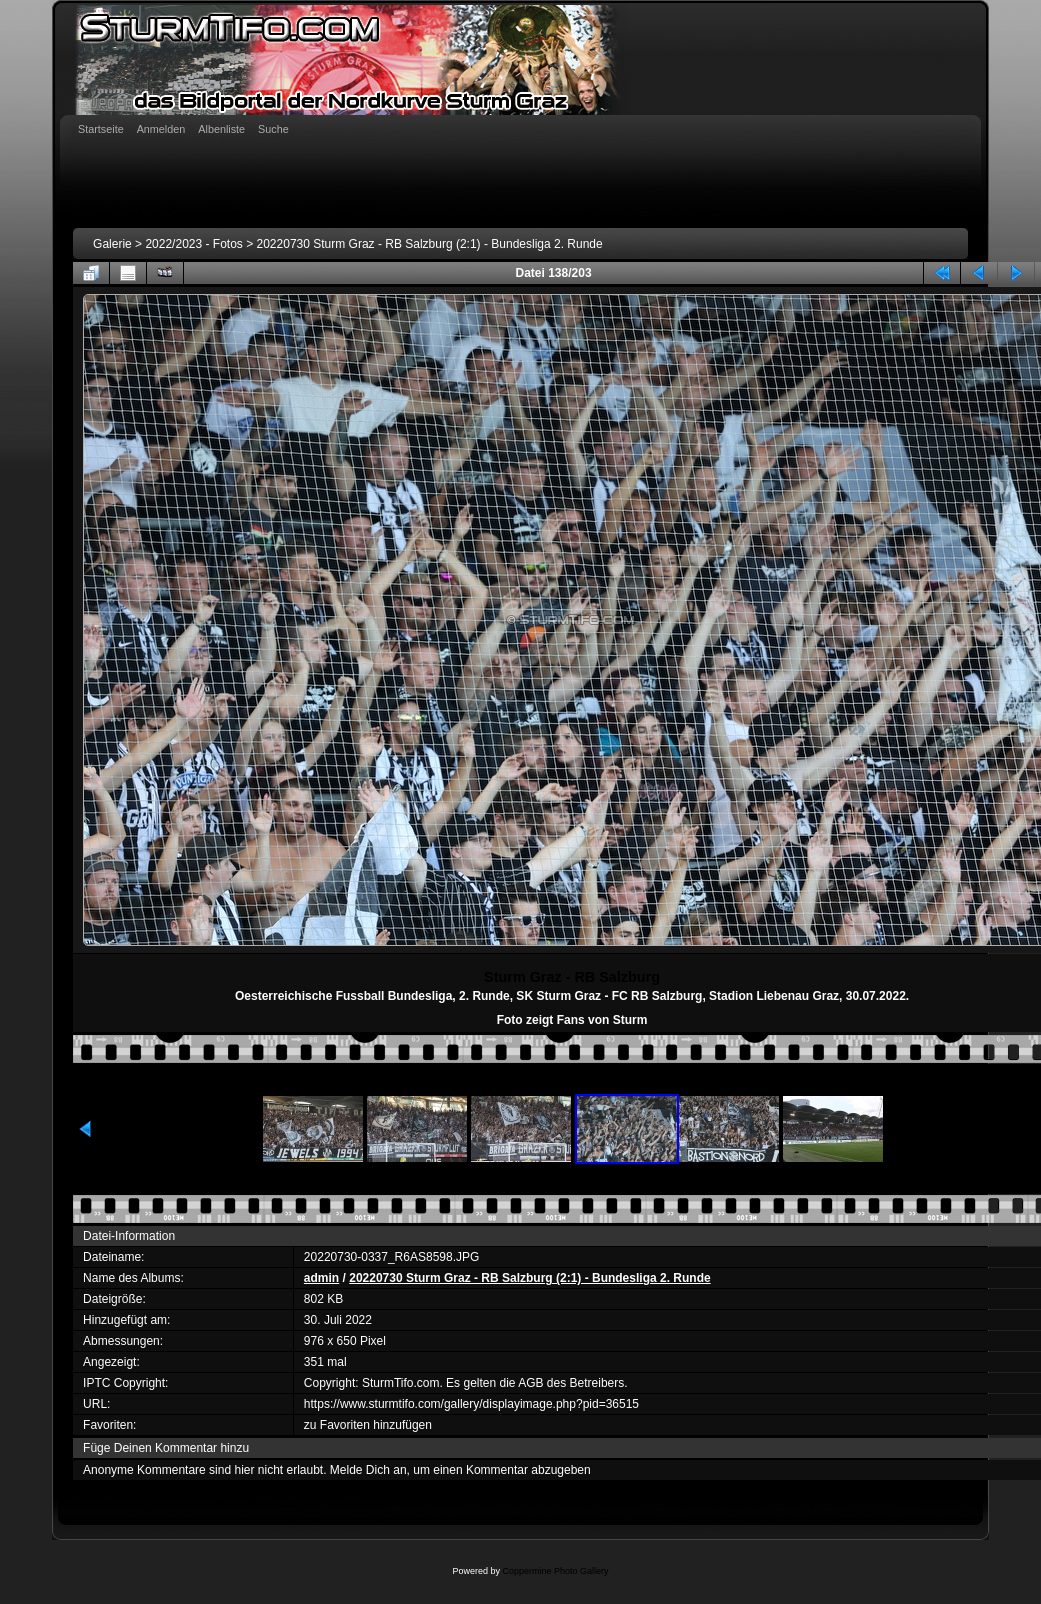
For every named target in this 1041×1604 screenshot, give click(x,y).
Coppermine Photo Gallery (555, 1571)
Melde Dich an (368, 1470)
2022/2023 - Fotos (193, 244)
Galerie (112, 244)
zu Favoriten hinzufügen (368, 1425)
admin (321, 1278)
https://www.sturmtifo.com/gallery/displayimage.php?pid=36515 (471, 1404)
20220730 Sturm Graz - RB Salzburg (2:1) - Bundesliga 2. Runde (430, 244)
